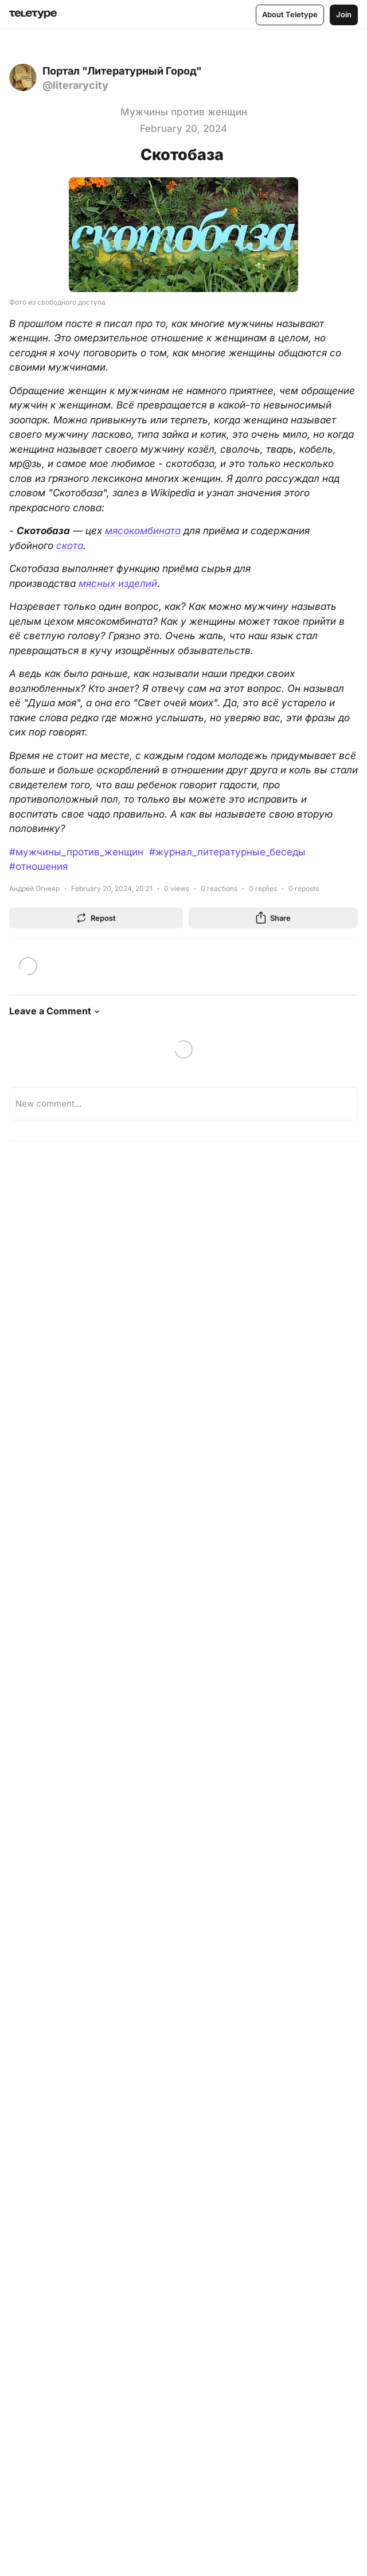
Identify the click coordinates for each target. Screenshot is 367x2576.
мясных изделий (118, 583)
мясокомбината (143, 530)
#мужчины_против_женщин (76, 852)
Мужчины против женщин (183, 112)
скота (69, 545)
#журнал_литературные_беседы (227, 852)
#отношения (38, 866)
